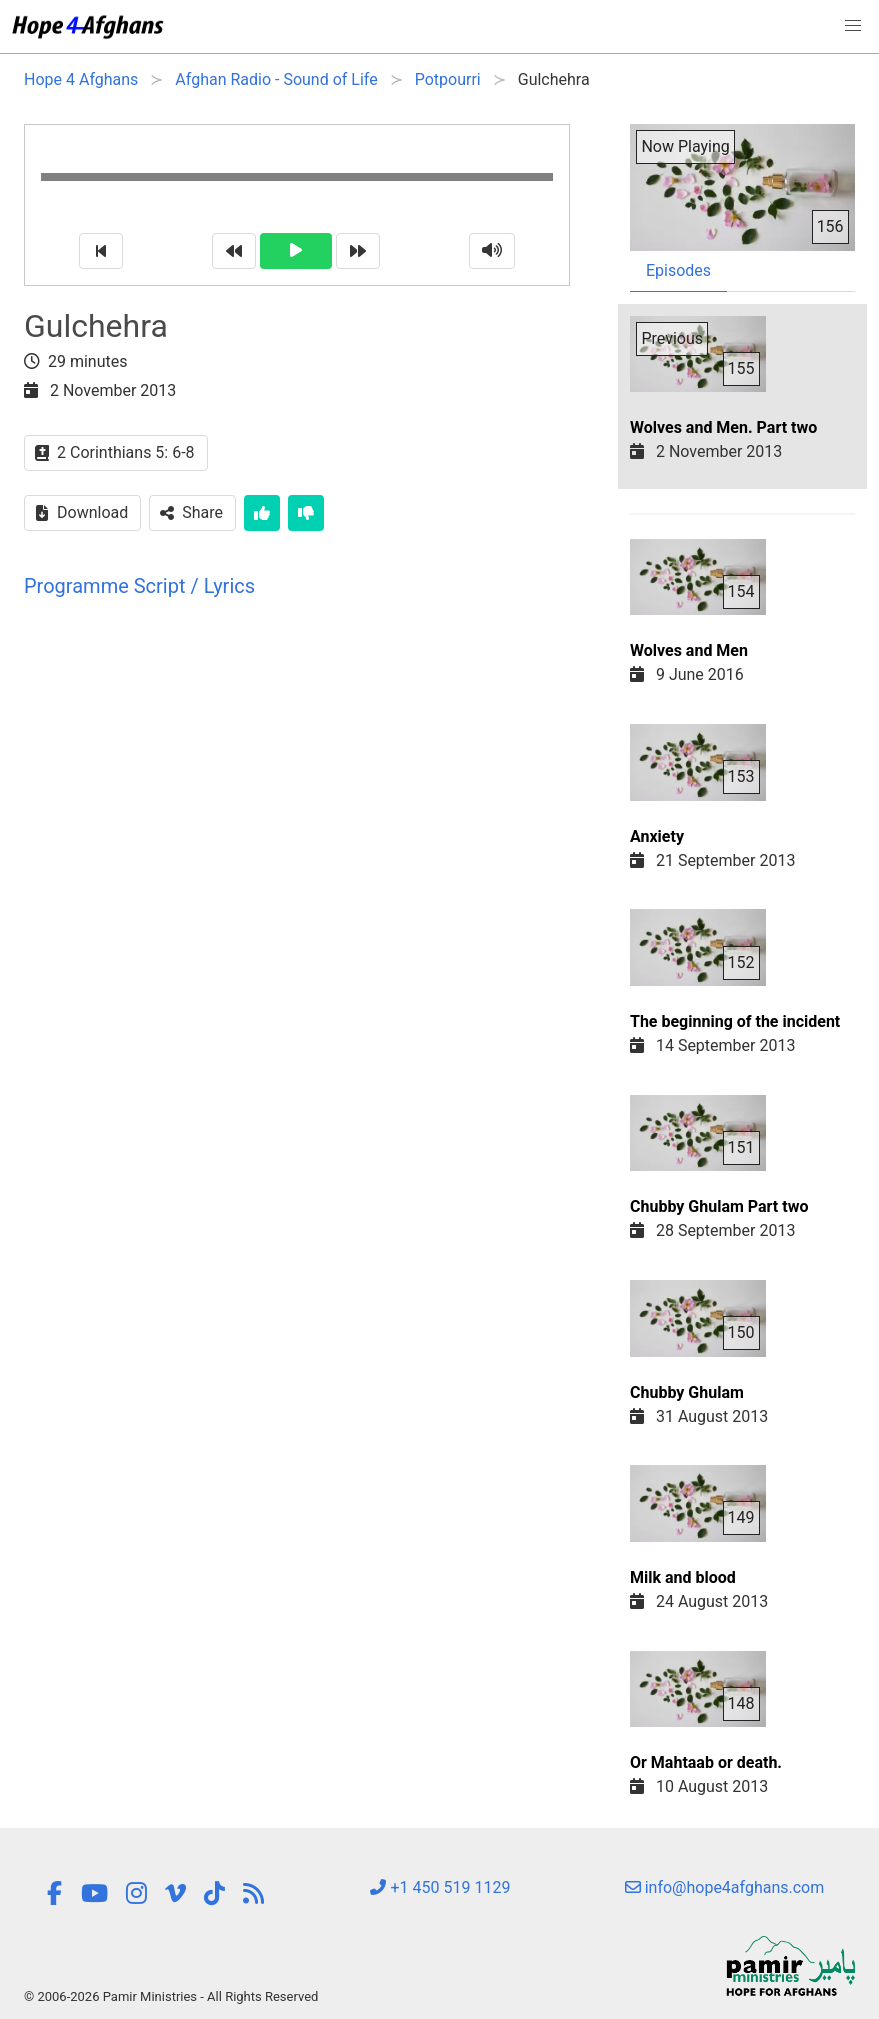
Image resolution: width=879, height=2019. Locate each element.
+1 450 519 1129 (440, 1887)
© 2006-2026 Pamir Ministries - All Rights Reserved (171, 1996)
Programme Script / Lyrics (139, 586)
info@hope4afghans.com (725, 1887)
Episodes (678, 270)
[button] (853, 26)
